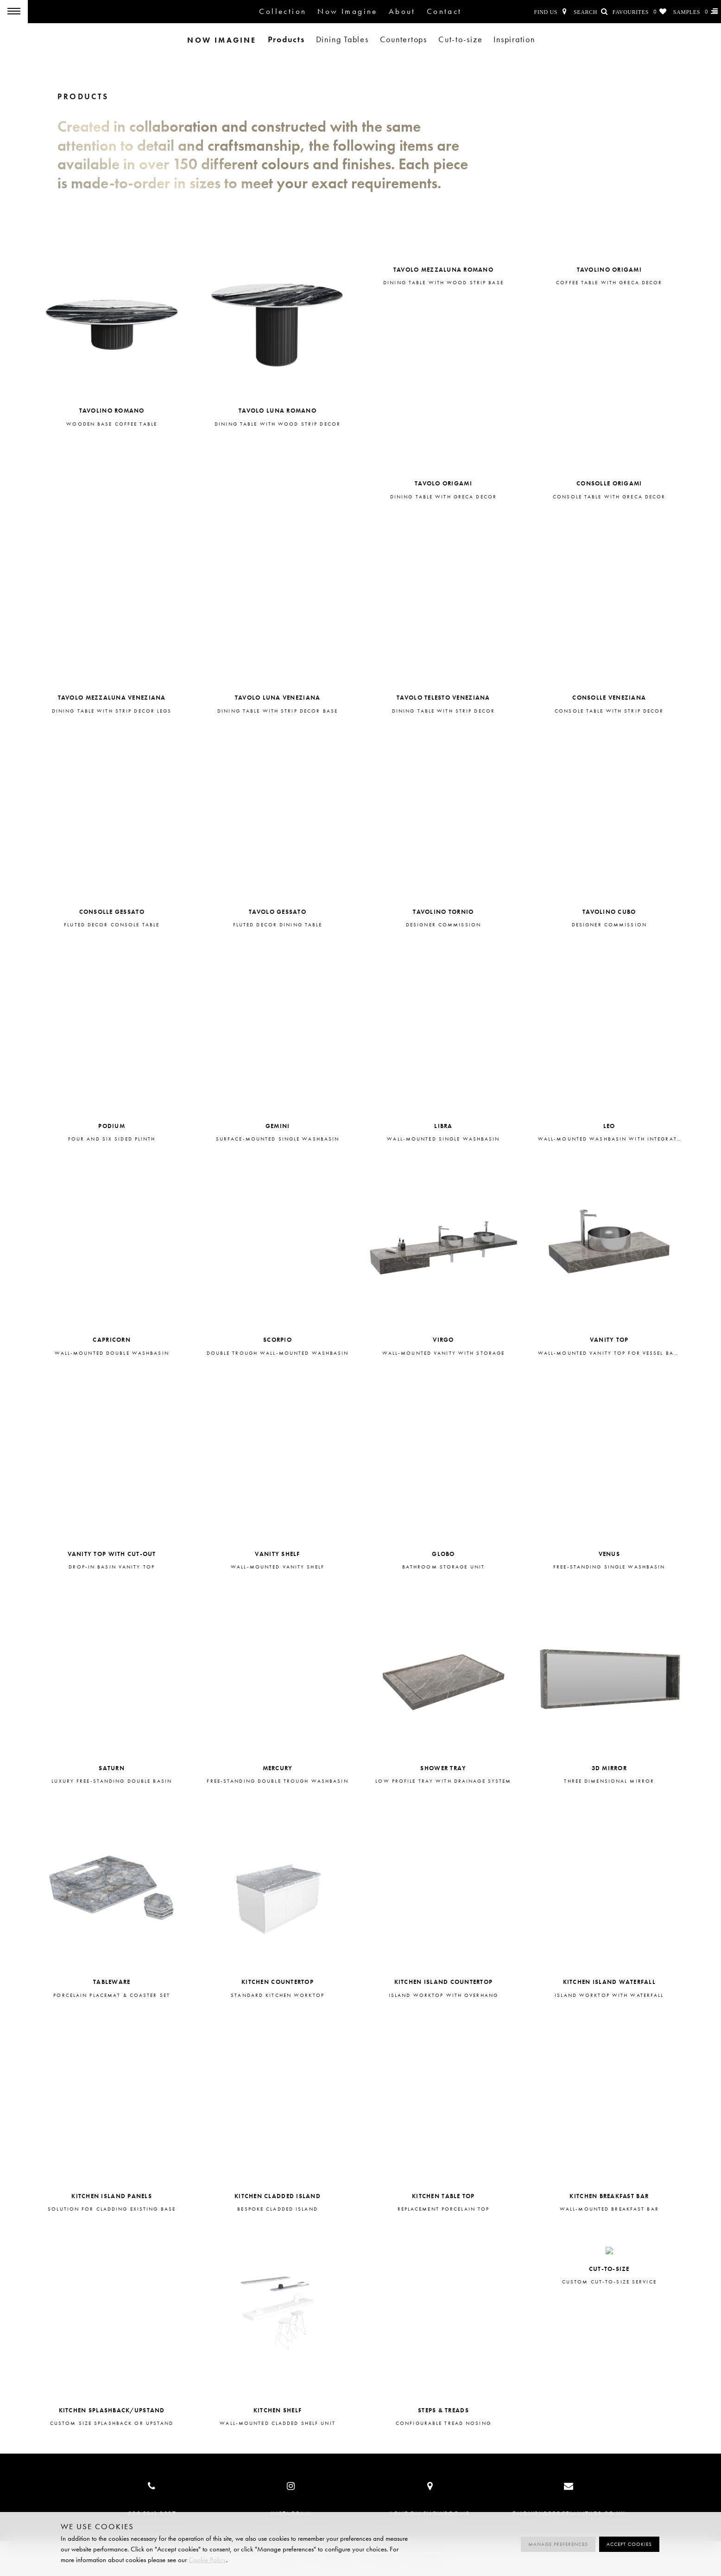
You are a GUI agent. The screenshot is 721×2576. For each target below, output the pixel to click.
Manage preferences (558, 2544)
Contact (444, 11)
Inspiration (514, 40)
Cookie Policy (207, 2560)
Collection (282, 11)
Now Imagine (347, 11)
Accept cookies (629, 2544)
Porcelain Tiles (79, 11)
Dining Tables (342, 40)
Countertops (403, 40)
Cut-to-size (460, 40)
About (402, 11)
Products (286, 39)
